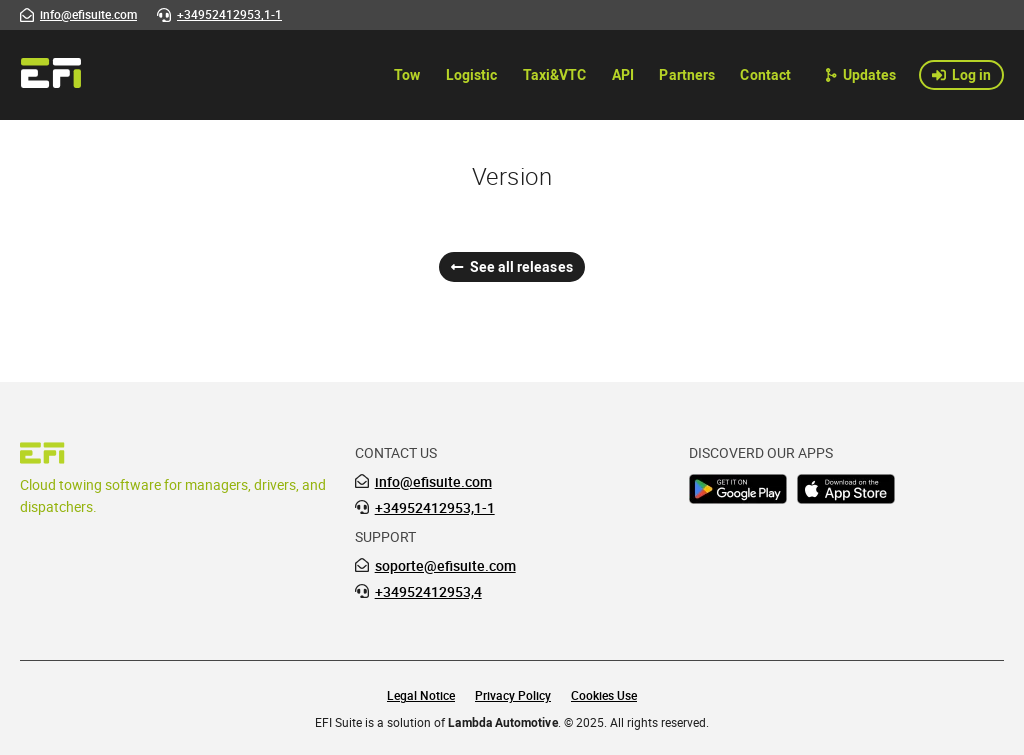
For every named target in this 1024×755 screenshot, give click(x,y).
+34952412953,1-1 (435, 508)
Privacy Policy (513, 695)
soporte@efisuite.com (445, 566)
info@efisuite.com (433, 482)
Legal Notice (421, 695)
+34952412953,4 (428, 592)
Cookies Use (604, 695)
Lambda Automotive (502, 722)
